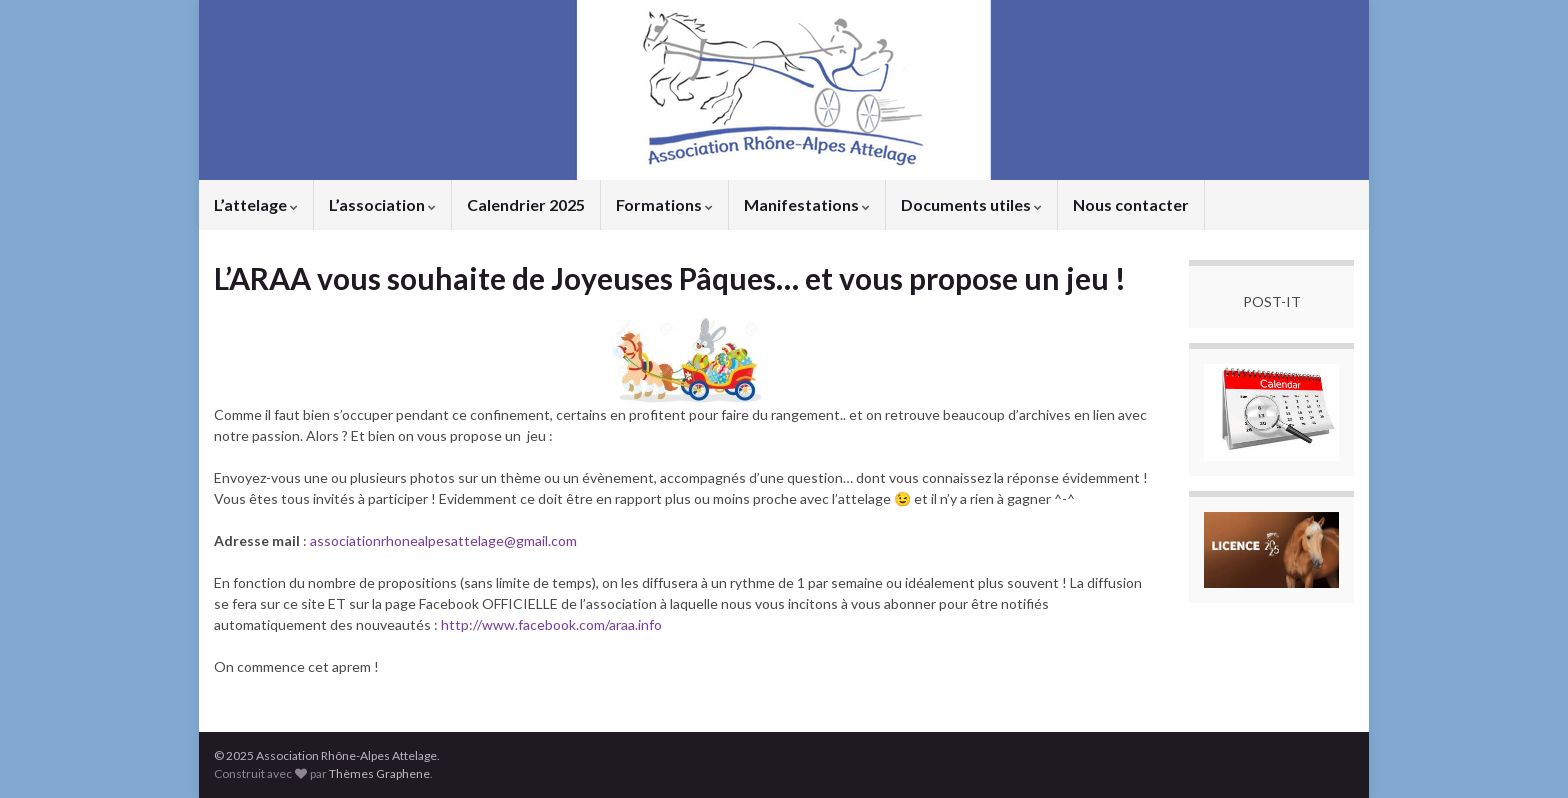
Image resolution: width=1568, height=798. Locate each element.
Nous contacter (1131, 204)
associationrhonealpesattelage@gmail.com (443, 540)
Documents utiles (971, 204)
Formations (664, 204)
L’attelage (256, 204)
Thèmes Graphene (379, 773)
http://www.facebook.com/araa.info (551, 624)
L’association (382, 204)
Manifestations (807, 204)
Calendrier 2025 (526, 204)
